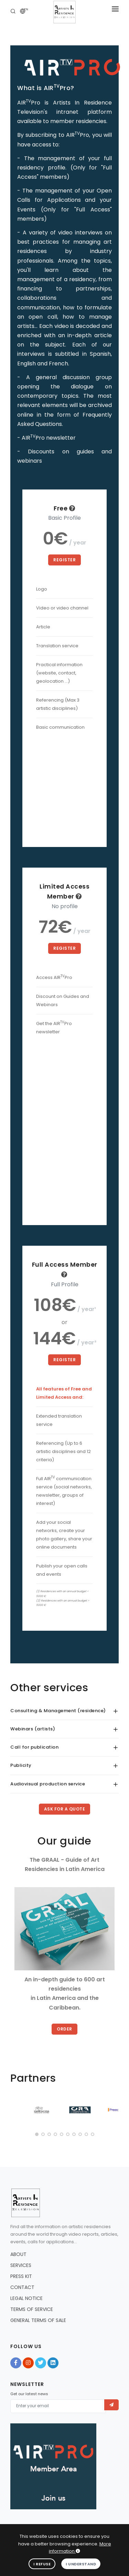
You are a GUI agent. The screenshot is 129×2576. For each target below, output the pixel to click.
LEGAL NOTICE (26, 2298)
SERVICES (20, 2265)
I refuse (42, 2564)
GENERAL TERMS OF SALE (38, 2320)
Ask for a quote (64, 1809)
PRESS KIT (21, 2276)
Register (64, 560)
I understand (81, 2564)
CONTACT (22, 2287)
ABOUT (18, 2254)
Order (64, 2029)
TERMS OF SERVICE (31, 2309)
